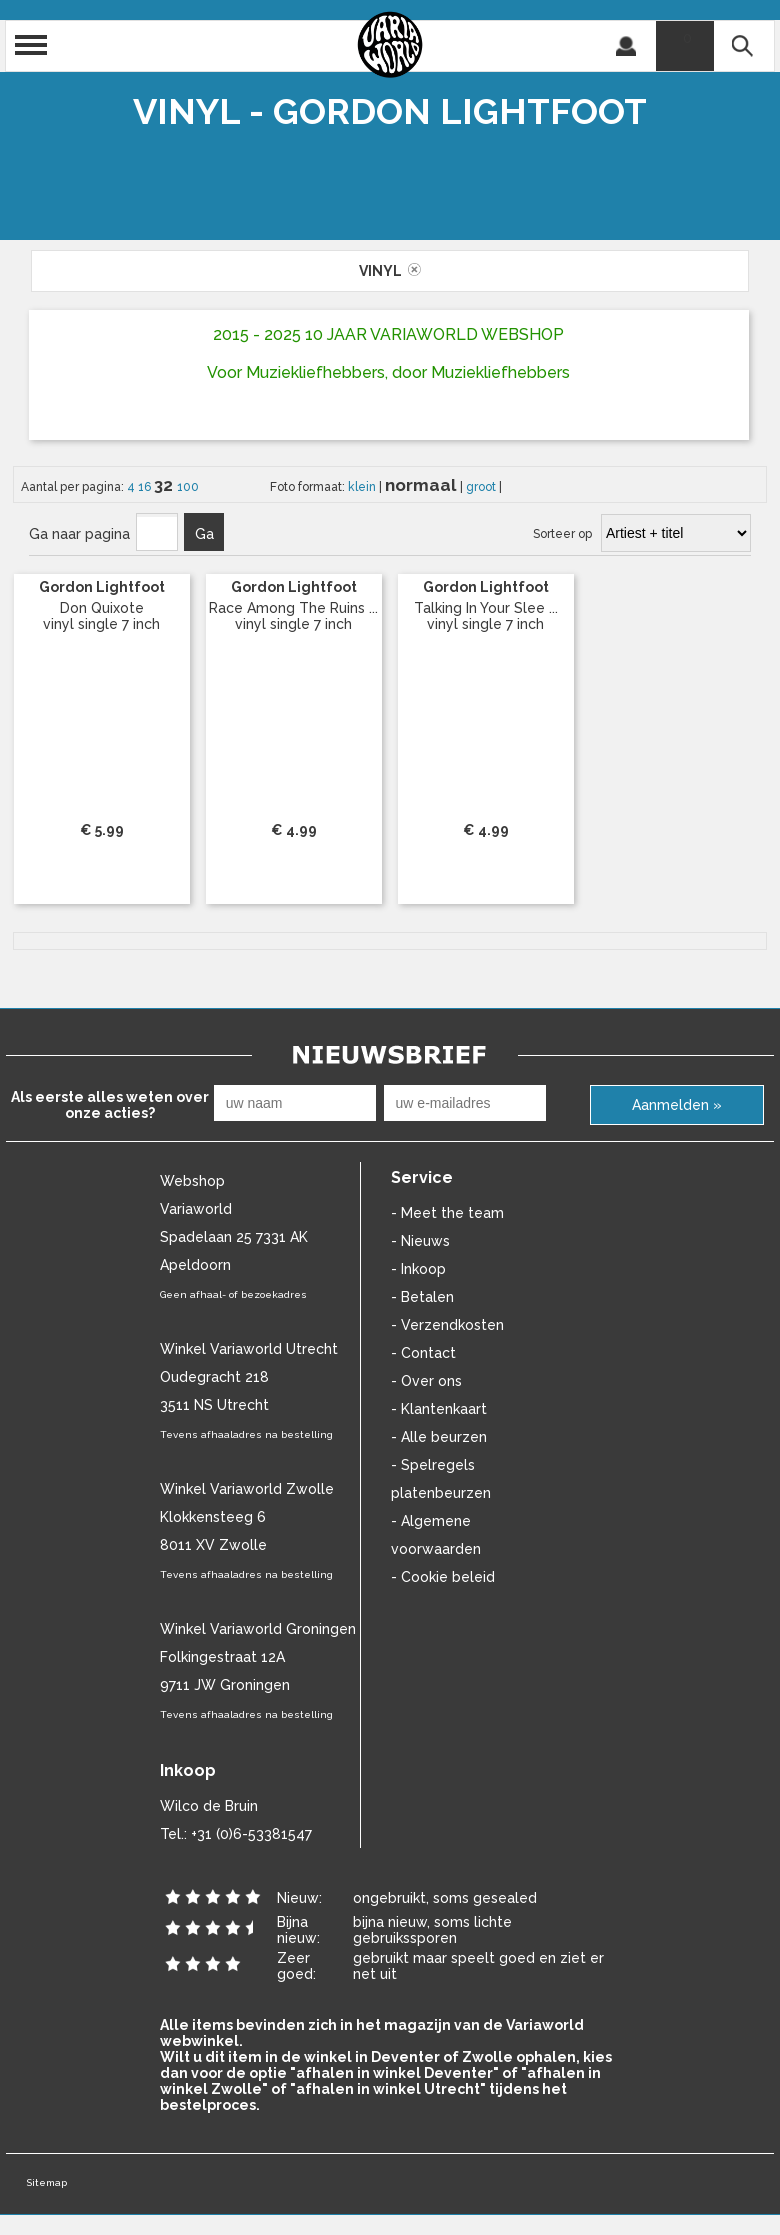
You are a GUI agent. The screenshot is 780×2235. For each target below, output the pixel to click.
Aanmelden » (677, 1105)
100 (188, 487)
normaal (422, 485)
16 (146, 487)
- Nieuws (420, 1241)
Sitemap (46, 2182)
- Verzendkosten (447, 1325)
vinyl (390, 271)
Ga (204, 534)
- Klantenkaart (439, 1409)
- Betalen (422, 1297)
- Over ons (426, 1381)
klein (363, 487)
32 (165, 485)
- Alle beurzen (439, 1437)
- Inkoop (418, 1269)
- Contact (423, 1353)
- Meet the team (447, 1213)
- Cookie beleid (443, 1577)
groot (482, 487)
